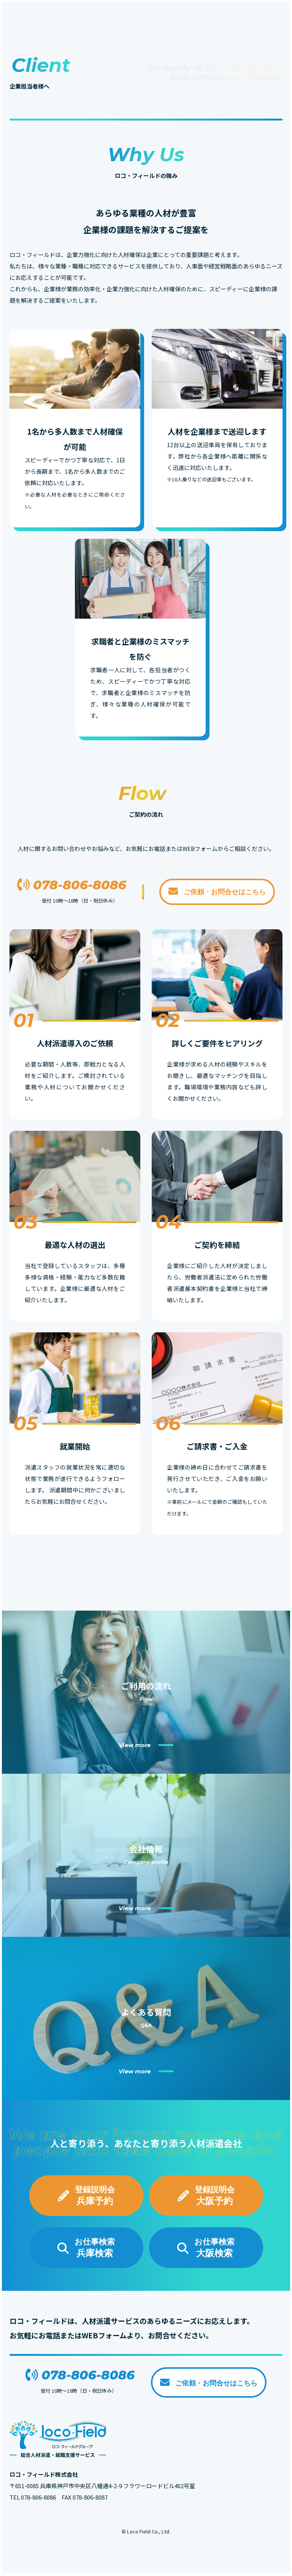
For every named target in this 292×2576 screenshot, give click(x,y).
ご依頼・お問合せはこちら (217, 891)
